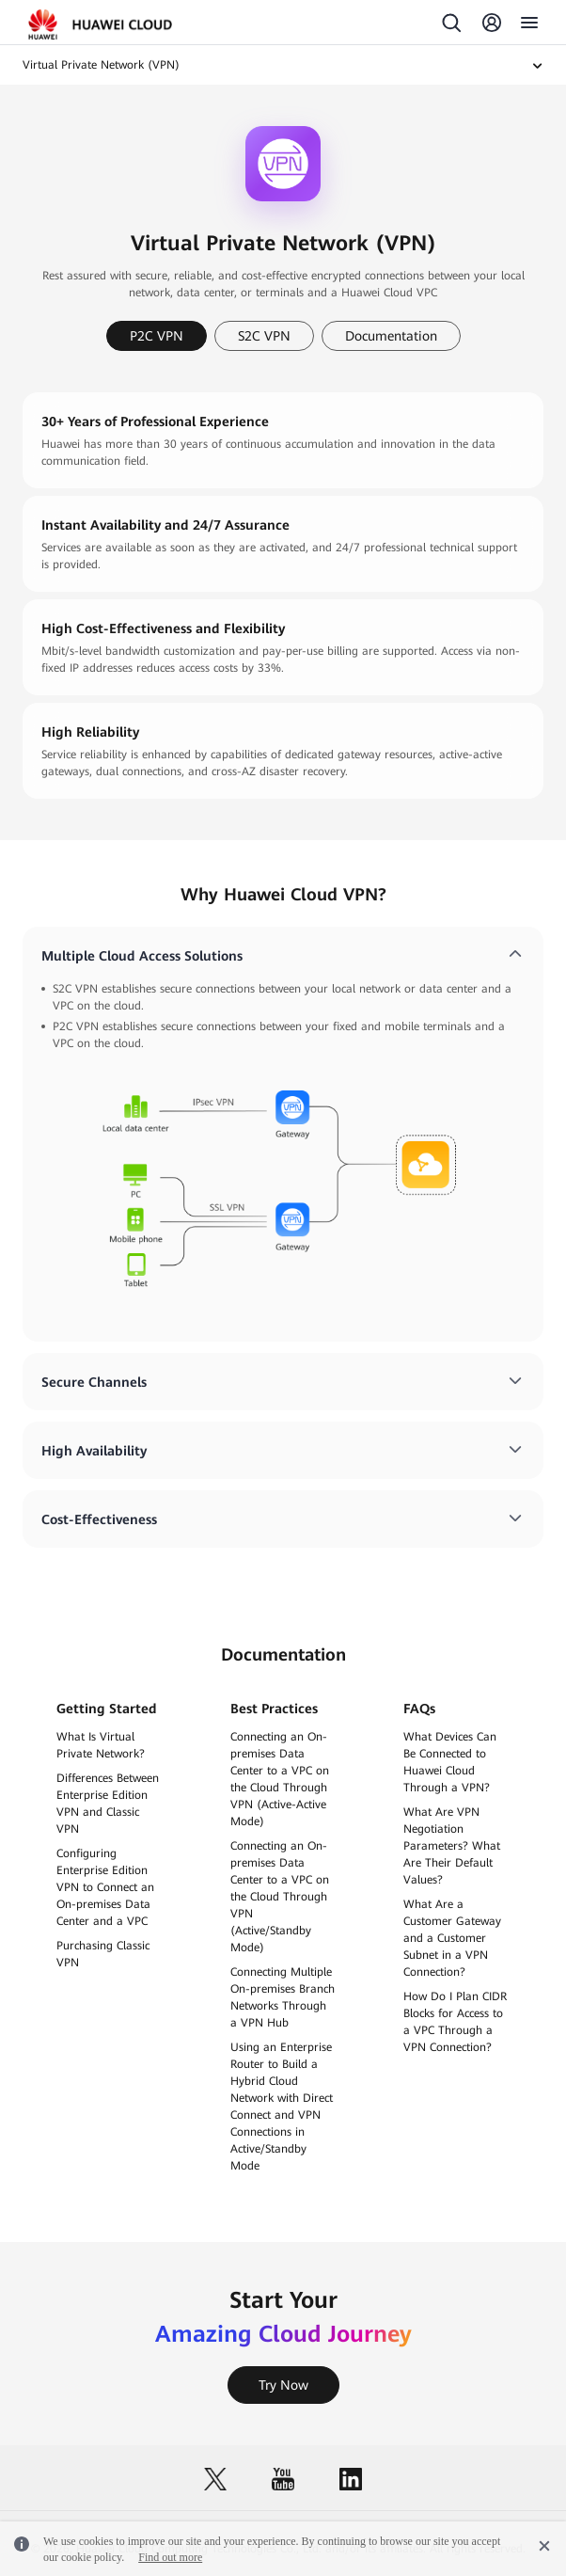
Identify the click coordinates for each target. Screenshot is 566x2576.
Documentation (391, 335)
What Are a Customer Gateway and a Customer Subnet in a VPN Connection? (452, 1938)
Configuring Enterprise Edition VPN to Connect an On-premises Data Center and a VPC (105, 1887)
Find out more (170, 2557)
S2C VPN (264, 335)
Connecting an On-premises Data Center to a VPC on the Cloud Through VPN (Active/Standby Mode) (279, 1896)
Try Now (283, 2385)
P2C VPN (156, 335)
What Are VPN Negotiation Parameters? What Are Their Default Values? (451, 1845)
